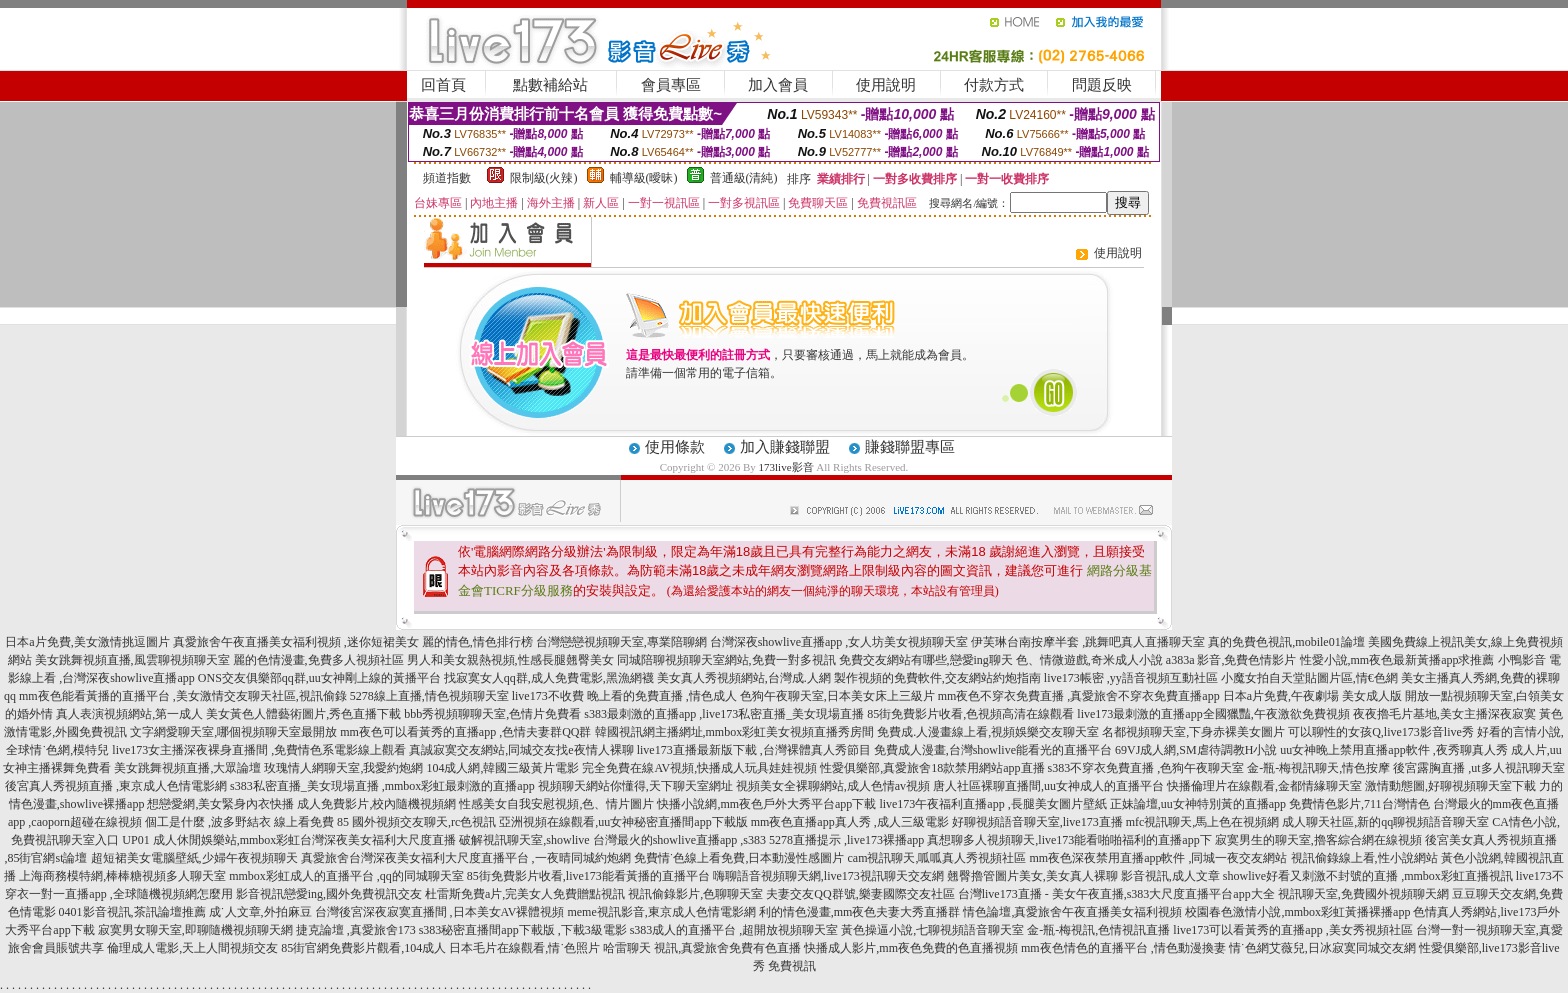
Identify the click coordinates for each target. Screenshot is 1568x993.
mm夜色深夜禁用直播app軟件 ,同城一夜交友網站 (1159, 858)
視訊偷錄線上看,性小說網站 (1364, 858)
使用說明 (886, 85)
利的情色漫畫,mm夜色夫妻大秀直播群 (860, 912)
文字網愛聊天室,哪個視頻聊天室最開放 (233, 732)
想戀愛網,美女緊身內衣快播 (220, 804)
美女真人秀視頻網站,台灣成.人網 (744, 678)
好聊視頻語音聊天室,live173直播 (1037, 822)
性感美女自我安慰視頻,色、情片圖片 (556, 804)
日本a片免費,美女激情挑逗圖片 (87, 642)
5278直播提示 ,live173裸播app (846, 840)
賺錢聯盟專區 (910, 447)
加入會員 (778, 85)
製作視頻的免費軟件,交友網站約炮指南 (937, 678)
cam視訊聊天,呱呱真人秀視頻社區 (937, 858)
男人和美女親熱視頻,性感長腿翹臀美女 (510, 660)
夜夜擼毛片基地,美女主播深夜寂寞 (1444, 714)
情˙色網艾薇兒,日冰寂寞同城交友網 (1322, 948)
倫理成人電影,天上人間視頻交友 (192, 948)
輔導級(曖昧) (644, 178)
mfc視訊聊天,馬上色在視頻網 (1203, 822)
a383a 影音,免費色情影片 (1231, 660)
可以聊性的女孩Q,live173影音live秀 (1381, 732)
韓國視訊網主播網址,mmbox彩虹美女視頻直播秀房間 (735, 732)
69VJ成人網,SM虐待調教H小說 (1196, 750)
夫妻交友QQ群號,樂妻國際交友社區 (860, 894)
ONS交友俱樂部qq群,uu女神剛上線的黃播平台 (319, 678)
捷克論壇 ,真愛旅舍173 (356, 930)
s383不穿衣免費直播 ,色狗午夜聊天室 (1146, 768)
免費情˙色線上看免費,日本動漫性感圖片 (739, 858)
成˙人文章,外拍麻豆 (260, 912)
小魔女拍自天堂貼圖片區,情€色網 (1309, 678)
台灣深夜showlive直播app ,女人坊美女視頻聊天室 (839, 642)
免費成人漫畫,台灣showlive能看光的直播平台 (993, 750)
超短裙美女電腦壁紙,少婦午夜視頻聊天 (194, 858)
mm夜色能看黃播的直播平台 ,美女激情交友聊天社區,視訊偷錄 (183, 696)
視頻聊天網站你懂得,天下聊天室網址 (635, 786)
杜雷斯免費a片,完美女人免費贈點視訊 (525, 894)
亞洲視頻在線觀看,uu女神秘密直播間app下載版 (623, 822)
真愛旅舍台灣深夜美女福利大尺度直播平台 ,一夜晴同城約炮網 (466, 858)
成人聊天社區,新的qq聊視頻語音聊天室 (1385, 822)
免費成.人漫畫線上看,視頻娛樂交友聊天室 (988, 732)
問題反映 (1102, 85)
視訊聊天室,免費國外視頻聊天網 (1363, 894)
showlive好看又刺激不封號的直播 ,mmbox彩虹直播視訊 (1368, 876)
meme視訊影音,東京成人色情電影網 (661, 912)
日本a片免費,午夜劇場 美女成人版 (1312, 696)
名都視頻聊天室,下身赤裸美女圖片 (1193, 732)
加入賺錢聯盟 (785, 447)
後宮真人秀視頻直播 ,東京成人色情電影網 (116, 786)
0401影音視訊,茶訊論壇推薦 (132, 912)
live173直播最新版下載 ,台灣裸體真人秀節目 (754, 750)
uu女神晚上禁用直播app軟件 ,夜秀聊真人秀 (1393, 750)
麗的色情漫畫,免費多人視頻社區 (318, 660)
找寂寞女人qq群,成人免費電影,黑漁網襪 (549, 678)
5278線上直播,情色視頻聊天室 (429, 696)
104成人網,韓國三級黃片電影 (502, 768)
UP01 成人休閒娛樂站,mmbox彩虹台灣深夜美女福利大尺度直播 (289, 840)
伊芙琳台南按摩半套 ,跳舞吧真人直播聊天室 (1088, 642)
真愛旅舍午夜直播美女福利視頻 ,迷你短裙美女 (296, 642)
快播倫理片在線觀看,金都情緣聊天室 (1264, 786)
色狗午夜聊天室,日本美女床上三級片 (837, 696)
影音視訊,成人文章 (1170, 876)
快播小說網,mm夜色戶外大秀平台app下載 (766, 804)
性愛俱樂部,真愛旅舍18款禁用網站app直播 (932, 768)
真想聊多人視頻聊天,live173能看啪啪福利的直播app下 (1069, 840)
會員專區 (671, 85)
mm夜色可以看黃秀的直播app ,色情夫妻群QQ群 (465, 732)
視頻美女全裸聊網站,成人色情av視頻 (833, 786)
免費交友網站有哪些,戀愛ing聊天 (926, 660)
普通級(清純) (744, 178)
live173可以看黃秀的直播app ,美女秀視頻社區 (1292, 930)
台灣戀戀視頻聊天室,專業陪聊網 (621, 642)
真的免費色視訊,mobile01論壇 (1286, 642)
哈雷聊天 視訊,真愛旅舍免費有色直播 (702, 948)
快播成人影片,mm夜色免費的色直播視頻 (911, 948)
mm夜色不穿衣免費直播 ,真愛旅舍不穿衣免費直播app (1079, 696)
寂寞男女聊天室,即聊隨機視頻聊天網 (195, 930)
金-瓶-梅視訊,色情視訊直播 (1098, 930)
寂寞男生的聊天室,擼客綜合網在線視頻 (1318, 840)
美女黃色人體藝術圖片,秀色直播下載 (303, 714)
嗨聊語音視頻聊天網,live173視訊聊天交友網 (828, 876)
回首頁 (443, 85)
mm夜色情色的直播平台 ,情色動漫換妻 (1123, 948)
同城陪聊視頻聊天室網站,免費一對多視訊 (726, 660)
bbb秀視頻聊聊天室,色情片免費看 (492, 714)
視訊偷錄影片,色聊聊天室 (695, 894)
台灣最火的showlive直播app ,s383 (679, 840)
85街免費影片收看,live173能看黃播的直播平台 (588, 876)
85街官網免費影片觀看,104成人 (363, 948)
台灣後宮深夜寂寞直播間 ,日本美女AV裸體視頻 (440, 912)
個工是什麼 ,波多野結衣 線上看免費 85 (247, 822)
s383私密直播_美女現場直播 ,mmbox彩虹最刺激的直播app (382, 786)
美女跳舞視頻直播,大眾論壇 (187, 768)
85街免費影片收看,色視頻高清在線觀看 (970, 714)
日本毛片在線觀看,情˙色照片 (524, 948)
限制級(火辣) (544, 178)
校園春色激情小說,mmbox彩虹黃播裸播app (1297, 912)
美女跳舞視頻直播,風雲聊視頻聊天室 (132, 660)
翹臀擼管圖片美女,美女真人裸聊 (1032, 876)
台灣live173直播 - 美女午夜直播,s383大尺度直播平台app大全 (1116, 894)
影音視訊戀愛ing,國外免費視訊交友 (329, 894)
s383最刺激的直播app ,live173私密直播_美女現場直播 (724, 714)
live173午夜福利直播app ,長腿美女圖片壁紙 (992, 804)
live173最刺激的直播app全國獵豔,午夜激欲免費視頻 (1213, 714)
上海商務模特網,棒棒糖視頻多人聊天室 (122, 876)
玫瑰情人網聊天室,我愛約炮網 (343, 768)
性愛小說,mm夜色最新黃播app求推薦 (1397, 660)
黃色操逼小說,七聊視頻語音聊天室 (932, 930)
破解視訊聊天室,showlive (524, 840)
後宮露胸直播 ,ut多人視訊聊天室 (1478, 768)
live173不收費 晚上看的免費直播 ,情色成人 (624, 696)
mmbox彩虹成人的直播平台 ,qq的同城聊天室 (346, 876)
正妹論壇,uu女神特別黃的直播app (1198, 804)
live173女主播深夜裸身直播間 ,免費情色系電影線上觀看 (259, 750)
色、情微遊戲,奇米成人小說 (1089, 660)
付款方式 (994, 85)
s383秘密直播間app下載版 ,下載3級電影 (523, 930)
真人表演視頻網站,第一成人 (129, 714)
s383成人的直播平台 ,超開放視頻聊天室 (734, 930)
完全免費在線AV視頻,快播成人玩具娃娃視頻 (699, 768)
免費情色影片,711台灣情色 (1359, 804)
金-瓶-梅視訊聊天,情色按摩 (1318, 768)
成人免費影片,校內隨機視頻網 (376, 804)
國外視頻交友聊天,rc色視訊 (424, 822)
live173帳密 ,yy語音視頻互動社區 (1131, 678)
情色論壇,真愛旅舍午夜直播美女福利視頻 (1072, 912)
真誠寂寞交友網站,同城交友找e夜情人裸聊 (521, 750)
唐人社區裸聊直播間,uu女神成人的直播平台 (1048, 786)
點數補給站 (550, 85)
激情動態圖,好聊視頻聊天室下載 (1450, 786)
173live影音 (786, 467)
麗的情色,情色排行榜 (477, 642)
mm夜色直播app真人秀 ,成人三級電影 (850, 822)
